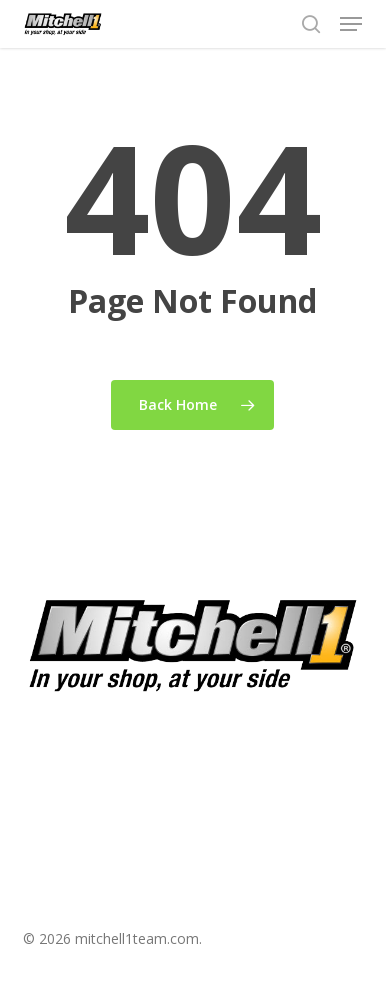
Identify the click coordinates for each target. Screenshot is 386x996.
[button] (351, 24)
